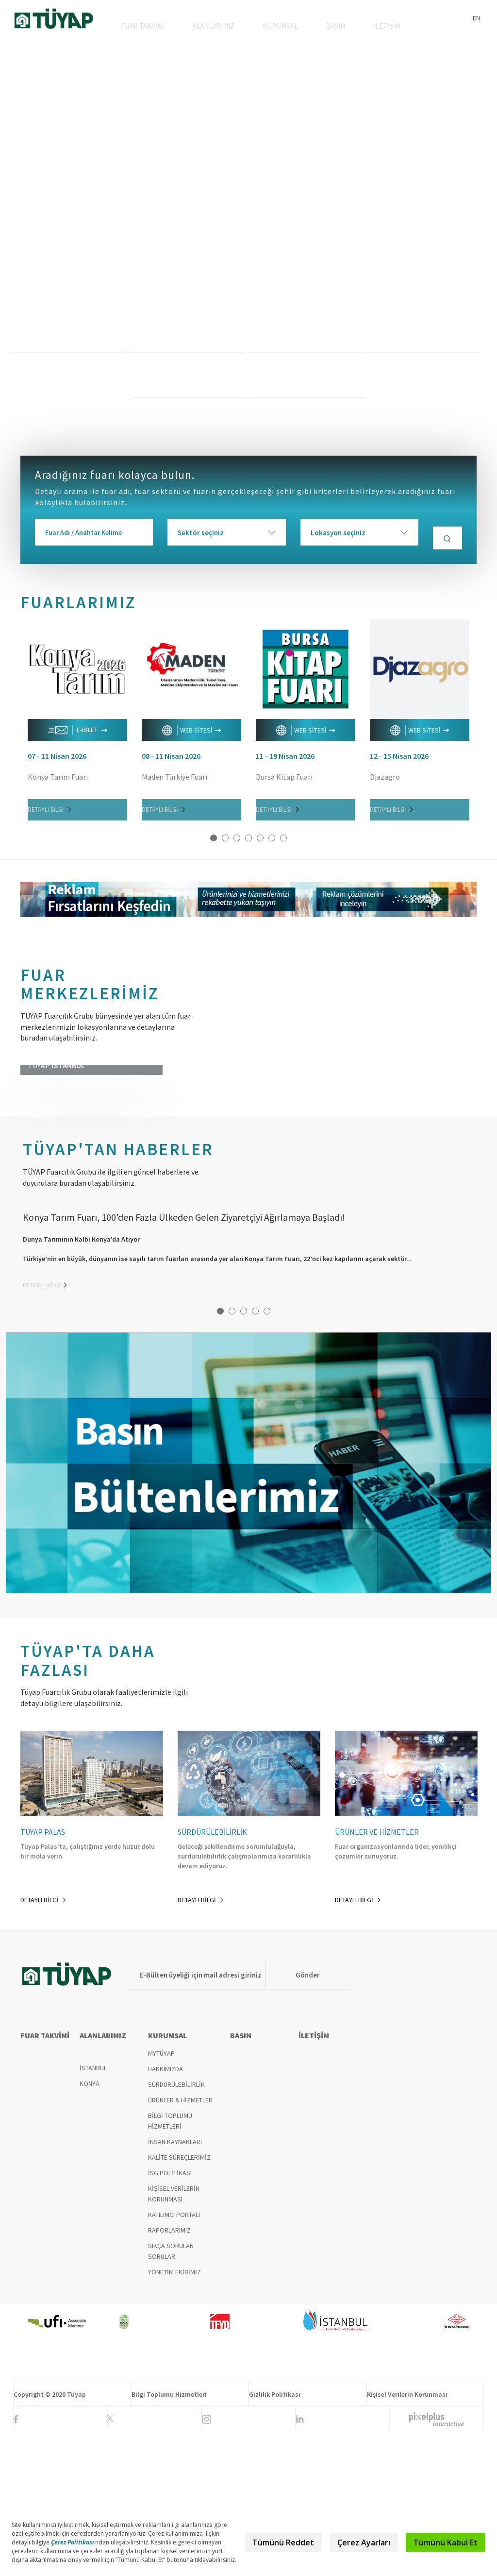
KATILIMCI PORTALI (174, 2359)
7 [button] (283, 842)
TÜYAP (54, 20)
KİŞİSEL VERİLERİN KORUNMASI (173, 2339)
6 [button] (271, 842)
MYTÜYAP (161, 2198)
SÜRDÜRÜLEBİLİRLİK (176, 2229)
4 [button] (248, 842)
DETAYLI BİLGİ (49, 814)
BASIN (343, 30)
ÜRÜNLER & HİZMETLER (180, 2245)
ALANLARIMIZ (231, 30)
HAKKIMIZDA (165, 2214)
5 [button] (260, 842)
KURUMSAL (293, 30)
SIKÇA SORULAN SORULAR (171, 2396)
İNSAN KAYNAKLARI (175, 2287)
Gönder (294, 2120)
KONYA (89, 2228)
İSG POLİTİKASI (170, 2318)
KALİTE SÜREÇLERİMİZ (179, 2302)
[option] (248, 240)
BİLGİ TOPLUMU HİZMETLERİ (170, 2266)
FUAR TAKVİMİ (163, 30)
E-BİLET (77, 734)
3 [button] (236, 842)
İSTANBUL (93, 2213)
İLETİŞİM (389, 30)
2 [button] (225, 842)
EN (476, 18)
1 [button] (213, 842)
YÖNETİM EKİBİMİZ (174, 2417)
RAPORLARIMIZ (169, 2375)
